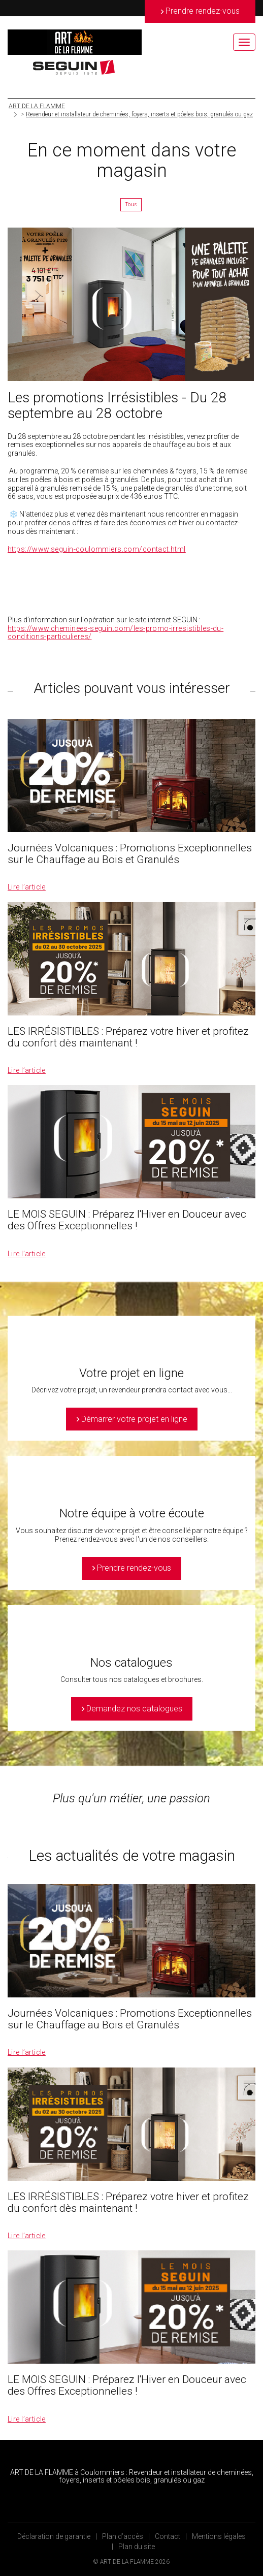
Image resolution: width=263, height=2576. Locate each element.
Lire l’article (27, 887)
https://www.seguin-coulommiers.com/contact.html (97, 549)
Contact (167, 2536)
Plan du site (136, 2546)
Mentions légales (219, 2536)
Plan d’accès (122, 2536)
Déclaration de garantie (53, 2536)
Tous (131, 204)
